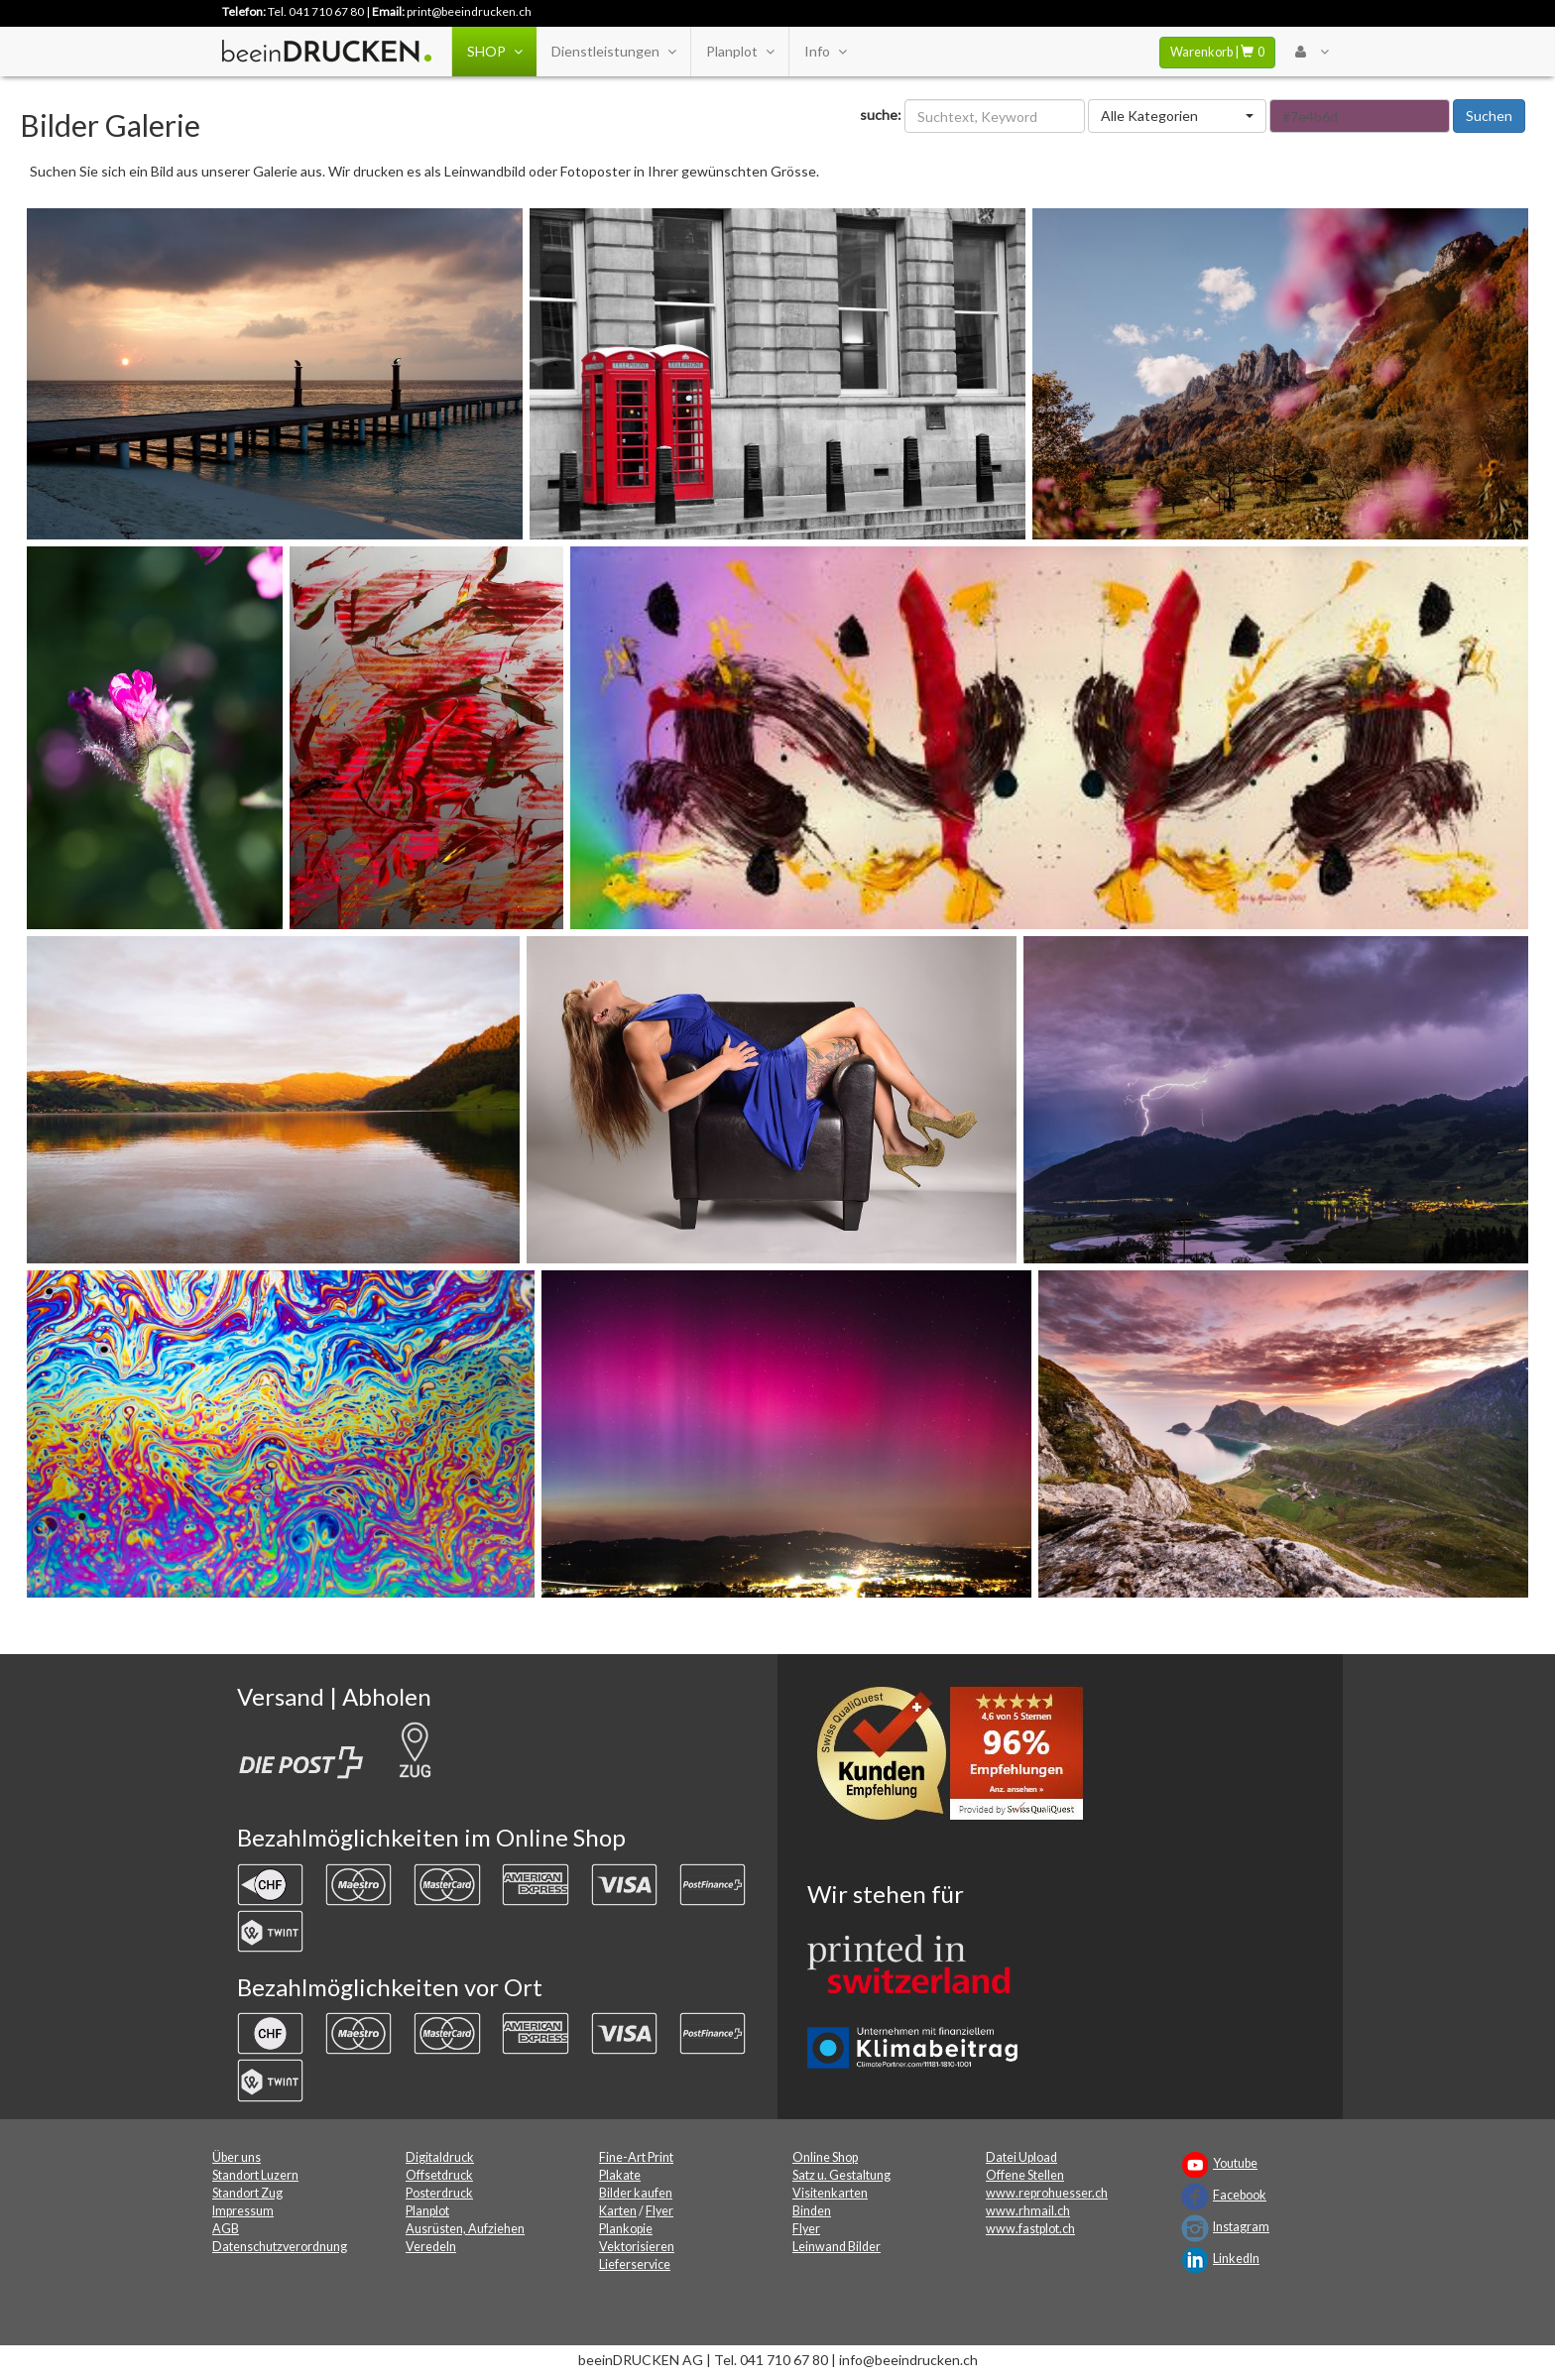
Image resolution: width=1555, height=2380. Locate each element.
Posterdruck (439, 2193)
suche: (880, 114)
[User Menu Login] (1311, 51)
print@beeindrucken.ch (469, 11)
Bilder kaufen (635, 2193)
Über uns (236, 2157)
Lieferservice (634, 2264)
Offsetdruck (439, 2175)
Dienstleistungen (613, 51)
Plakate (620, 2175)
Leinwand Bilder (836, 2246)
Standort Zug (247, 2193)
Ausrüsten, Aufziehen (465, 2228)
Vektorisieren (636, 2246)
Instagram (1241, 2226)
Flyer (659, 2210)
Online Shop (825, 2157)
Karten (618, 2210)
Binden (811, 2210)
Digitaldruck (440, 2157)
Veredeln (431, 2246)
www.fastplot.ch (1030, 2228)
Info (825, 51)
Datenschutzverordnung (279, 2246)
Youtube (1235, 2163)
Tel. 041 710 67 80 (316, 11)
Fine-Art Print (636, 2157)
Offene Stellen (1025, 2175)
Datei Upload (1021, 2157)
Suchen (1489, 115)
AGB (225, 2228)
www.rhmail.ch (1028, 2210)
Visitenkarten (830, 2193)
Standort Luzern (255, 2175)
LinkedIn (1236, 2258)
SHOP (494, 51)
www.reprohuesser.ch (1047, 2193)
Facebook (1239, 2195)
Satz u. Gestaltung (841, 2175)
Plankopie (626, 2228)
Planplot (740, 51)
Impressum (243, 2210)
